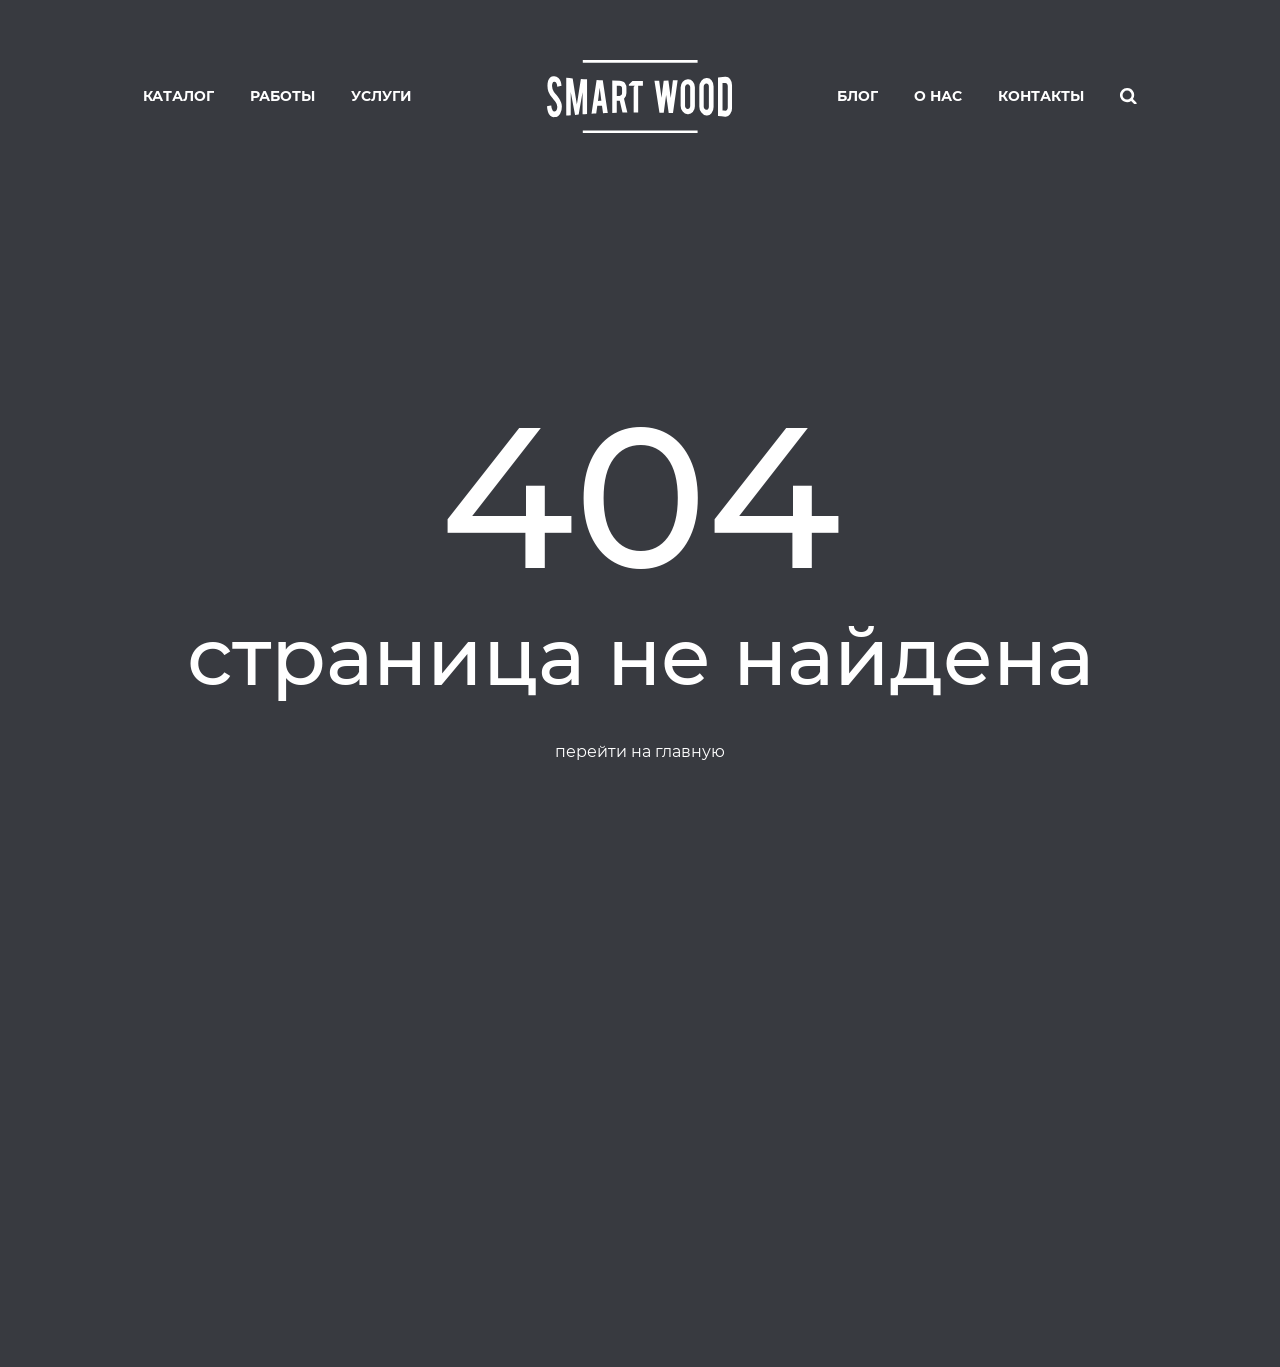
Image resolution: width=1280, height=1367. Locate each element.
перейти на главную (640, 752)
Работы (282, 96)
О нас (938, 96)
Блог (857, 96)
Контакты (1041, 96)
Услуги (381, 96)
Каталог (178, 96)
